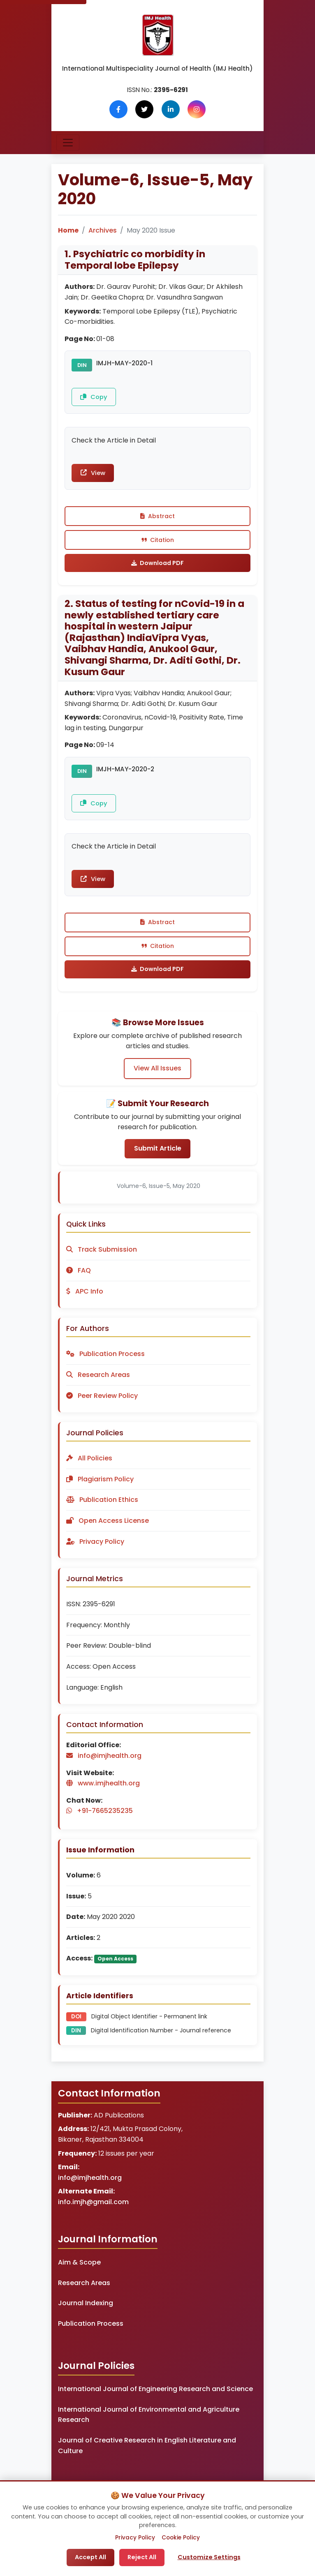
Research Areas (84, 2291)
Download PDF (157, 567)
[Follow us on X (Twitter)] (144, 109)
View (94, 474)
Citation (157, 543)
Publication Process (90, 2332)
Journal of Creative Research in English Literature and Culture (147, 2454)
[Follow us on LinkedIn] (171, 109)
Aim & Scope (79, 2271)
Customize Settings (209, 2557)
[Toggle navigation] (67, 142)
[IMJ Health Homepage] (157, 35)
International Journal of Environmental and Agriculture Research (148, 2423)
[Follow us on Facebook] (118, 109)
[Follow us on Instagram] (197, 109)
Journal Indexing (85, 2312)
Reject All (141, 2557)
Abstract (157, 519)
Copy (94, 397)
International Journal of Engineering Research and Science (155, 2398)
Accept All (90, 2557)
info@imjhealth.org (90, 2186)
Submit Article (157, 1157)
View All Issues (157, 1076)
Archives (102, 230)
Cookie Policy (181, 2537)
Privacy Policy (135, 2537)
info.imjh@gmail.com (93, 2211)
